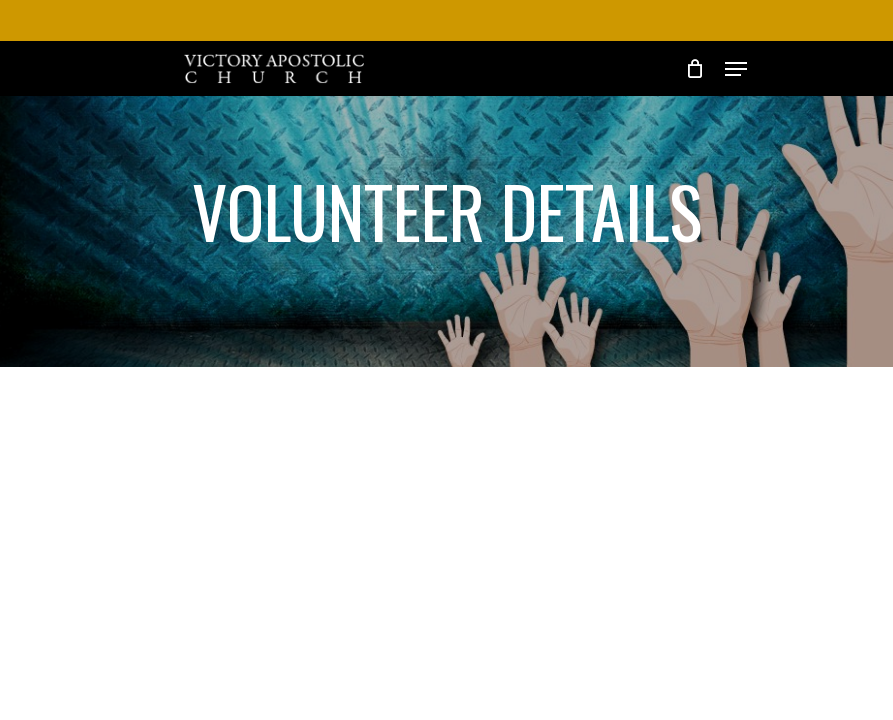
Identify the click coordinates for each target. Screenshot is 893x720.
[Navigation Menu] (736, 69)
